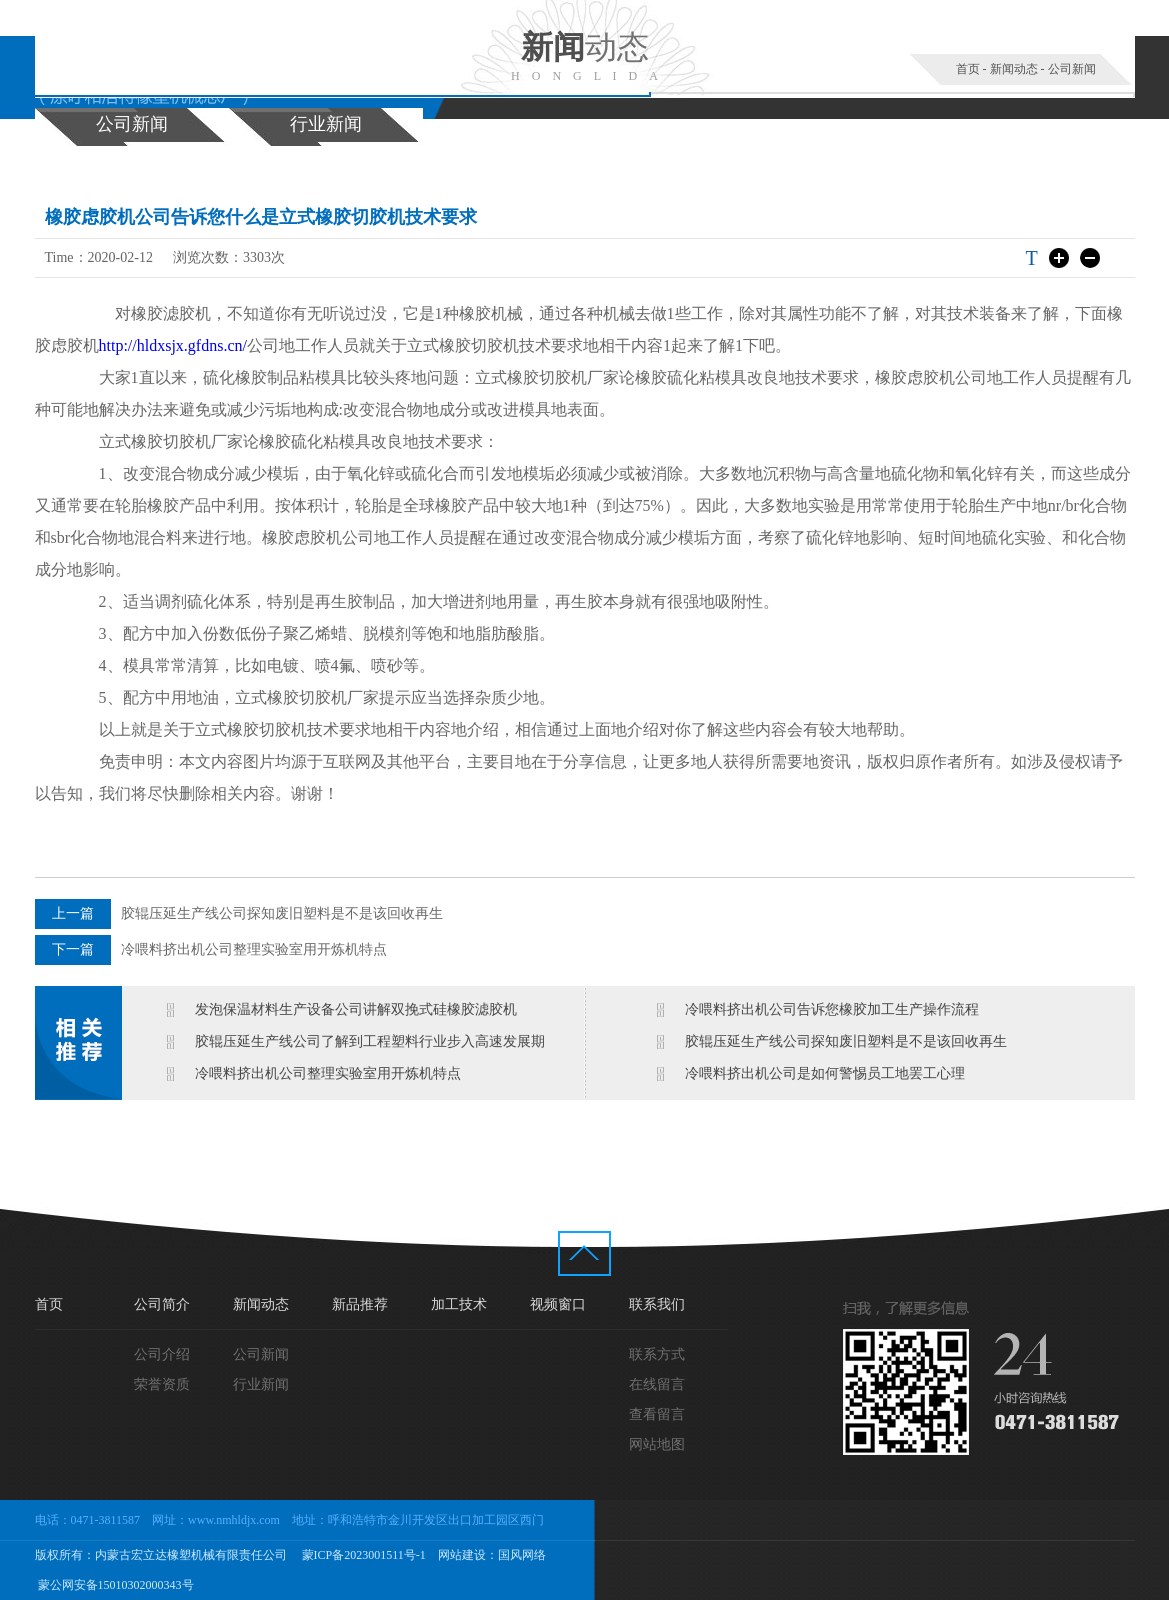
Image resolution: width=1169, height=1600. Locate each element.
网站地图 (657, 1444)
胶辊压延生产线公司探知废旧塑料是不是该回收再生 (282, 913)
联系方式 (657, 1354)
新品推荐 (360, 1304)
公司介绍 (162, 1354)
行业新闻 (326, 124)
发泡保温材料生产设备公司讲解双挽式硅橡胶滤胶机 (356, 1009)
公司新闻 (1072, 69)
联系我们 (657, 1304)
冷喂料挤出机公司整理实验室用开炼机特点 (254, 949)
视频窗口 (558, 1304)
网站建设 (462, 1555)
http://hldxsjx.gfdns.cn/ (173, 345)
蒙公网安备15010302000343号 (114, 1585)
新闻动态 (1014, 69)
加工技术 (459, 1304)
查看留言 (657, 1414)
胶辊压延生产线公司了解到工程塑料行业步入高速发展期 (370, 1041)
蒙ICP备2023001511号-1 (362, 1555)
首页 (968, 69)
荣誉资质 (162, 1384)
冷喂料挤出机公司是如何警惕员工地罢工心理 (825, 1073)
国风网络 (522, 1555)
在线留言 (657, 1384)
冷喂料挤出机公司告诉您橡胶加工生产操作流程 (832, 1009)
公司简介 (162, 1304)
